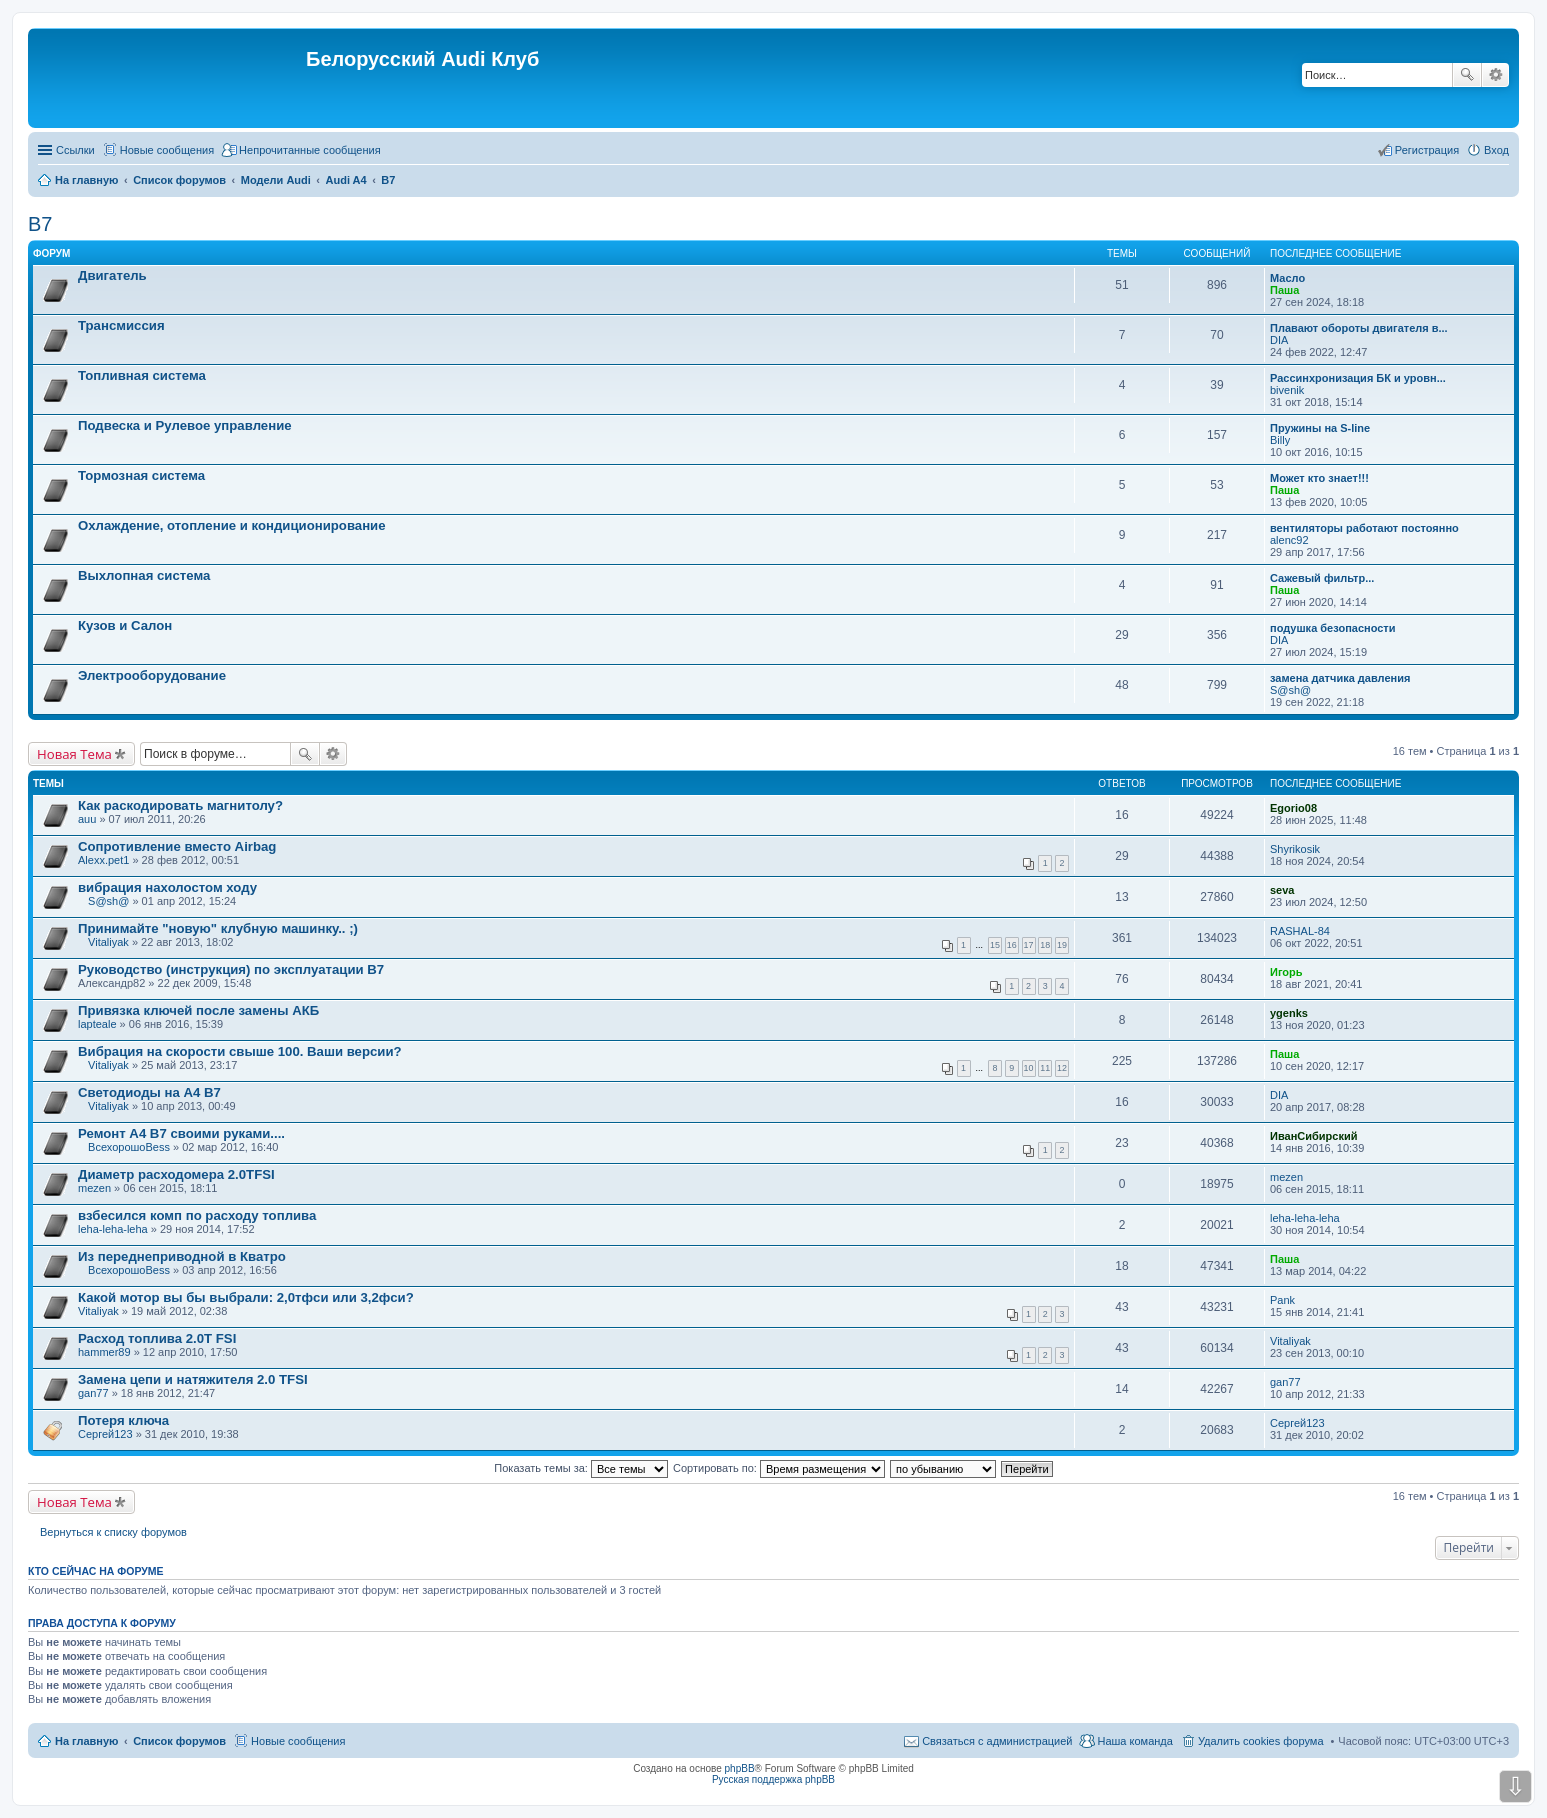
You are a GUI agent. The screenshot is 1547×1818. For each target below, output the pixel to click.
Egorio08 (1293, 808)
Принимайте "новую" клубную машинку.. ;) (218, 928)
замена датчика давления (1340, 678)
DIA (1279, 340)
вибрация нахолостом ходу (167, 887)
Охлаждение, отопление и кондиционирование (232, 525)
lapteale (97, 1024)
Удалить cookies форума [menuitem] (1261, 1741)
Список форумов (179, 1741)
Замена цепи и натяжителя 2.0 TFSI (193, 1379)
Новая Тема (74, 754)
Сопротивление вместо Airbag (177, 846)
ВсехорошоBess (129, 1147)
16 (1012, 945)
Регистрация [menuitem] (1427, 150)
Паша (1284, 290)
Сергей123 (105, 1434)
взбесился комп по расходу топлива (197, 1215)
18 (1045, 945)
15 (995, 945)
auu (87, 819)
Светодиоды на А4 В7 (149, 1092)
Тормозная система (141, 475)
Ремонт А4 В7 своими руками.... (181, 1133)
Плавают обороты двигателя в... (1359, 328)
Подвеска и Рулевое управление (185, 425)
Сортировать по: (779, 1468)
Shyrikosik (1295, 849)
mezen (94, 1188)
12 (1062, 1068)
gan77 (93, 1393)
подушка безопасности (1333, 628)
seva (1282, 890)
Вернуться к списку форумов (113, 1532)
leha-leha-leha (113, 1229)
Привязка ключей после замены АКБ (198, 1010)
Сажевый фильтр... (1322, 578)
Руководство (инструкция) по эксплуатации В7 (231, 969)
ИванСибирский (1313, 1136)
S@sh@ (1290, 690)
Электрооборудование (152, 675)
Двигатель (112, 275)
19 (1062, 945)
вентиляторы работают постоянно (1364, 528)
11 (1045, 1068)
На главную (86, 1741)
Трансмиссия (121, 325)
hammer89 (104, 1352)
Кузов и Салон (125, 625)
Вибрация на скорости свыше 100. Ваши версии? (240, 1051)
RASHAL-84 (1300, 931)
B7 (40, 224)
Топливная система (142, 375)
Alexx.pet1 (103, 860)
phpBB (740, 1768)
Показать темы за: (581, 1468)
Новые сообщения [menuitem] (167, 150)
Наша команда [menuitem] (1134, 1741)
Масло (1287, 278)
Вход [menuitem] (1496, 150)
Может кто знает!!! (1319, 478)
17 (1029, 945)
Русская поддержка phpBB (773, 1779)
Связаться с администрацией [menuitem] (997, 1741)
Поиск (1467, 75)
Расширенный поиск (1495, 75)
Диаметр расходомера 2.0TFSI (176, 1174)
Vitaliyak (108, 942)
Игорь (1286, 972)
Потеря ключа (123, 1420)
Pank (1282, 1300)
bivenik (1287, 390)
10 (1029, 1068)
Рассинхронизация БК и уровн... (1358, 378)
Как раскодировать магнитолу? (180, 805)
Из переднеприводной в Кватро (182, 1256)
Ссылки (75, 150)
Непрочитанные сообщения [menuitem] (310, 150)
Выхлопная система (144, 575)
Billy (1280, 440)
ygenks (1289, 1013)
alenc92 (1289, 540)
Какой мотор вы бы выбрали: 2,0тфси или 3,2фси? (246, 1297)
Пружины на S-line (1320, 428)
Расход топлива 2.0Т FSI (157, 1338)
